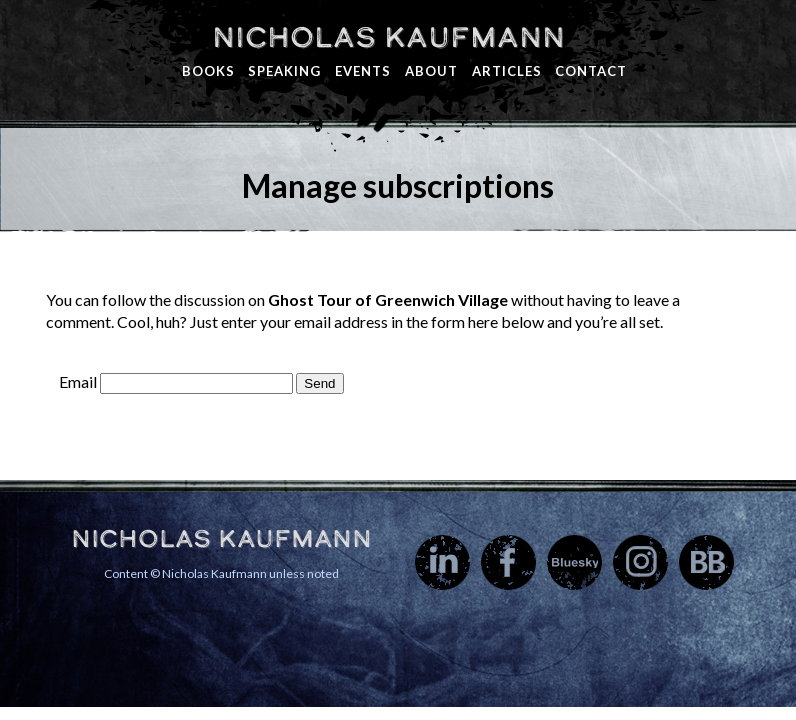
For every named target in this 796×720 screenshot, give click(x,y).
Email (78, 381)
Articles (507, 71)
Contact (591, 71)
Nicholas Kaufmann (388, 37)
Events (363, 71)
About (431, 71)
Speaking (284, 71)
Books (208, 71)
